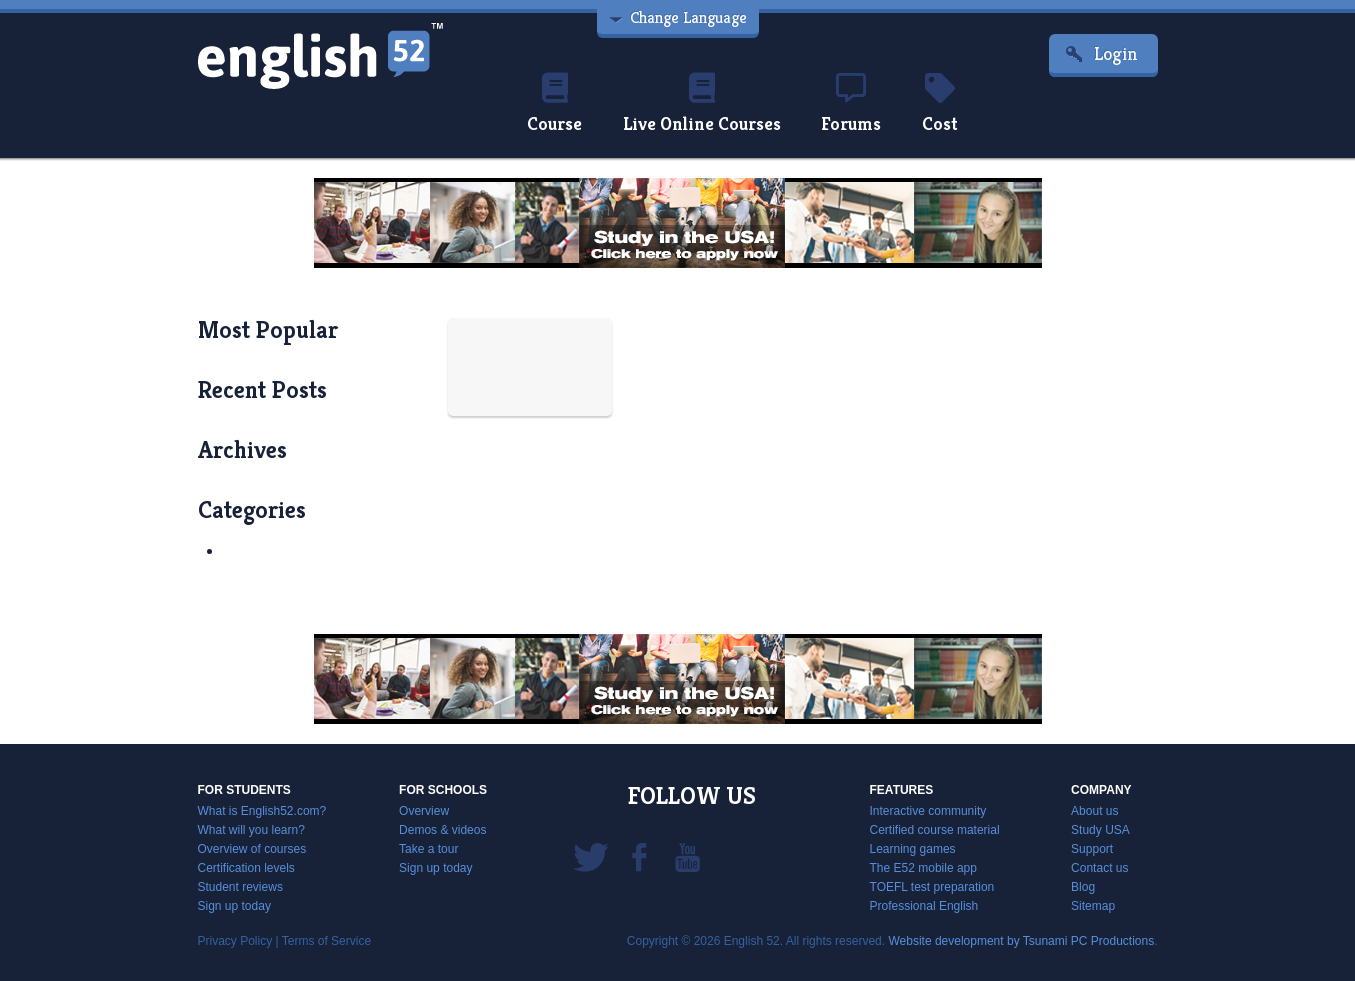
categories (252, 510)
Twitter (591, 856)
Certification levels (246, 868)
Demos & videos (442, 830)
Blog (1083, 887)
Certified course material (935, 830)
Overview (424, 811)
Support (1092, 849)
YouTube (687, 856)
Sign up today (234, 906)
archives (242, 450)
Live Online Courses (702, 104)
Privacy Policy (235, 941)
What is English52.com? (262, 811)
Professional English (924, 906)
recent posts (262, 390)
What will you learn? (251, 830)
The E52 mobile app (923, 868)
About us (1094, 811)
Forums (851, 104)
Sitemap (1093, 906)
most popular (268, 330)
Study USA (1100, 830)
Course (554, 104)
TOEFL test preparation (932, 887)
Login (1116, 53)
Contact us (1099, 868)
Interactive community (928, 811)
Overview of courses (252, 849)
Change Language (688, 17)
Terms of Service (326, 941)
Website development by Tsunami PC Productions (1021, 941)
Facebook (639, 856)
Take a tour (428, 849)
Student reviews (240, 887)
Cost (940, 104)
